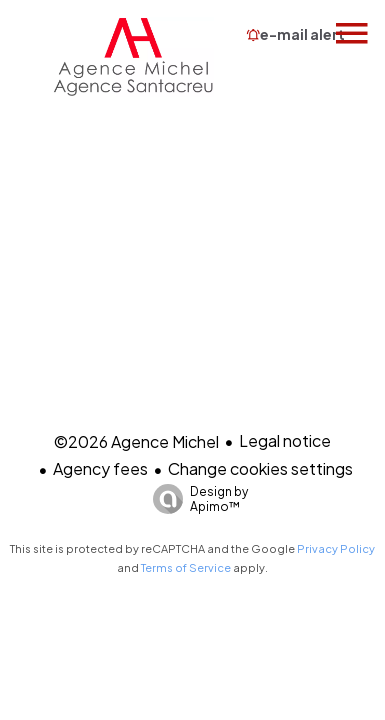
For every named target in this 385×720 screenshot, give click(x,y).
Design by (195, 499)
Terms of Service (186, 567)
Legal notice (285, 440)
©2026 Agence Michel (136, 441)
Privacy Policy (336, 548)
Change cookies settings (260, 468)
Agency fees (100, 468)
